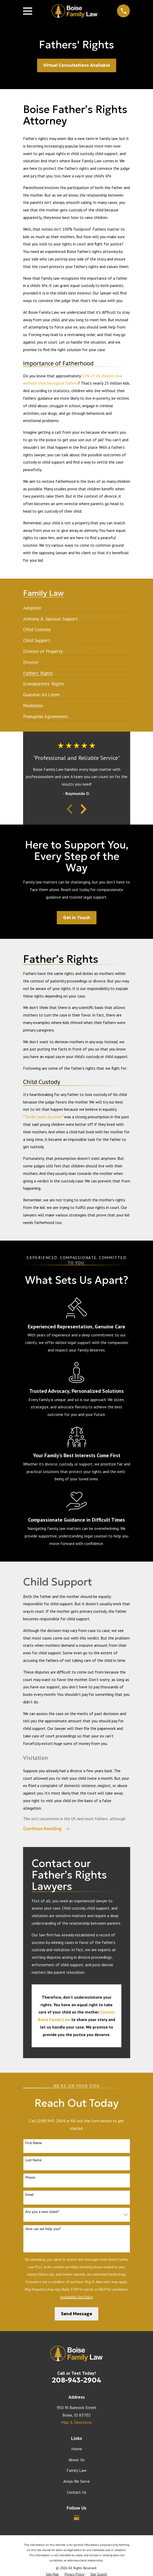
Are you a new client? (42, 2212)
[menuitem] (32, 605)
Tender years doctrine (43, 1116)
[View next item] (83, 809)
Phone (30, 2178)
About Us (76, 2460)
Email (29, 2195)
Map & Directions (76, 2423)
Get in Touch (76, 917)
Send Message (76, 2314)
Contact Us (76, 2492)
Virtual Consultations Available (76, 65)
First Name (33, 2144)
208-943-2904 (76, 2380)
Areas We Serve (76, 2481)
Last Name (33, 2161)
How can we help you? (43, 2229)
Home (76, 2449)
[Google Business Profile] (76, 2518)
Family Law (77, 2471)
